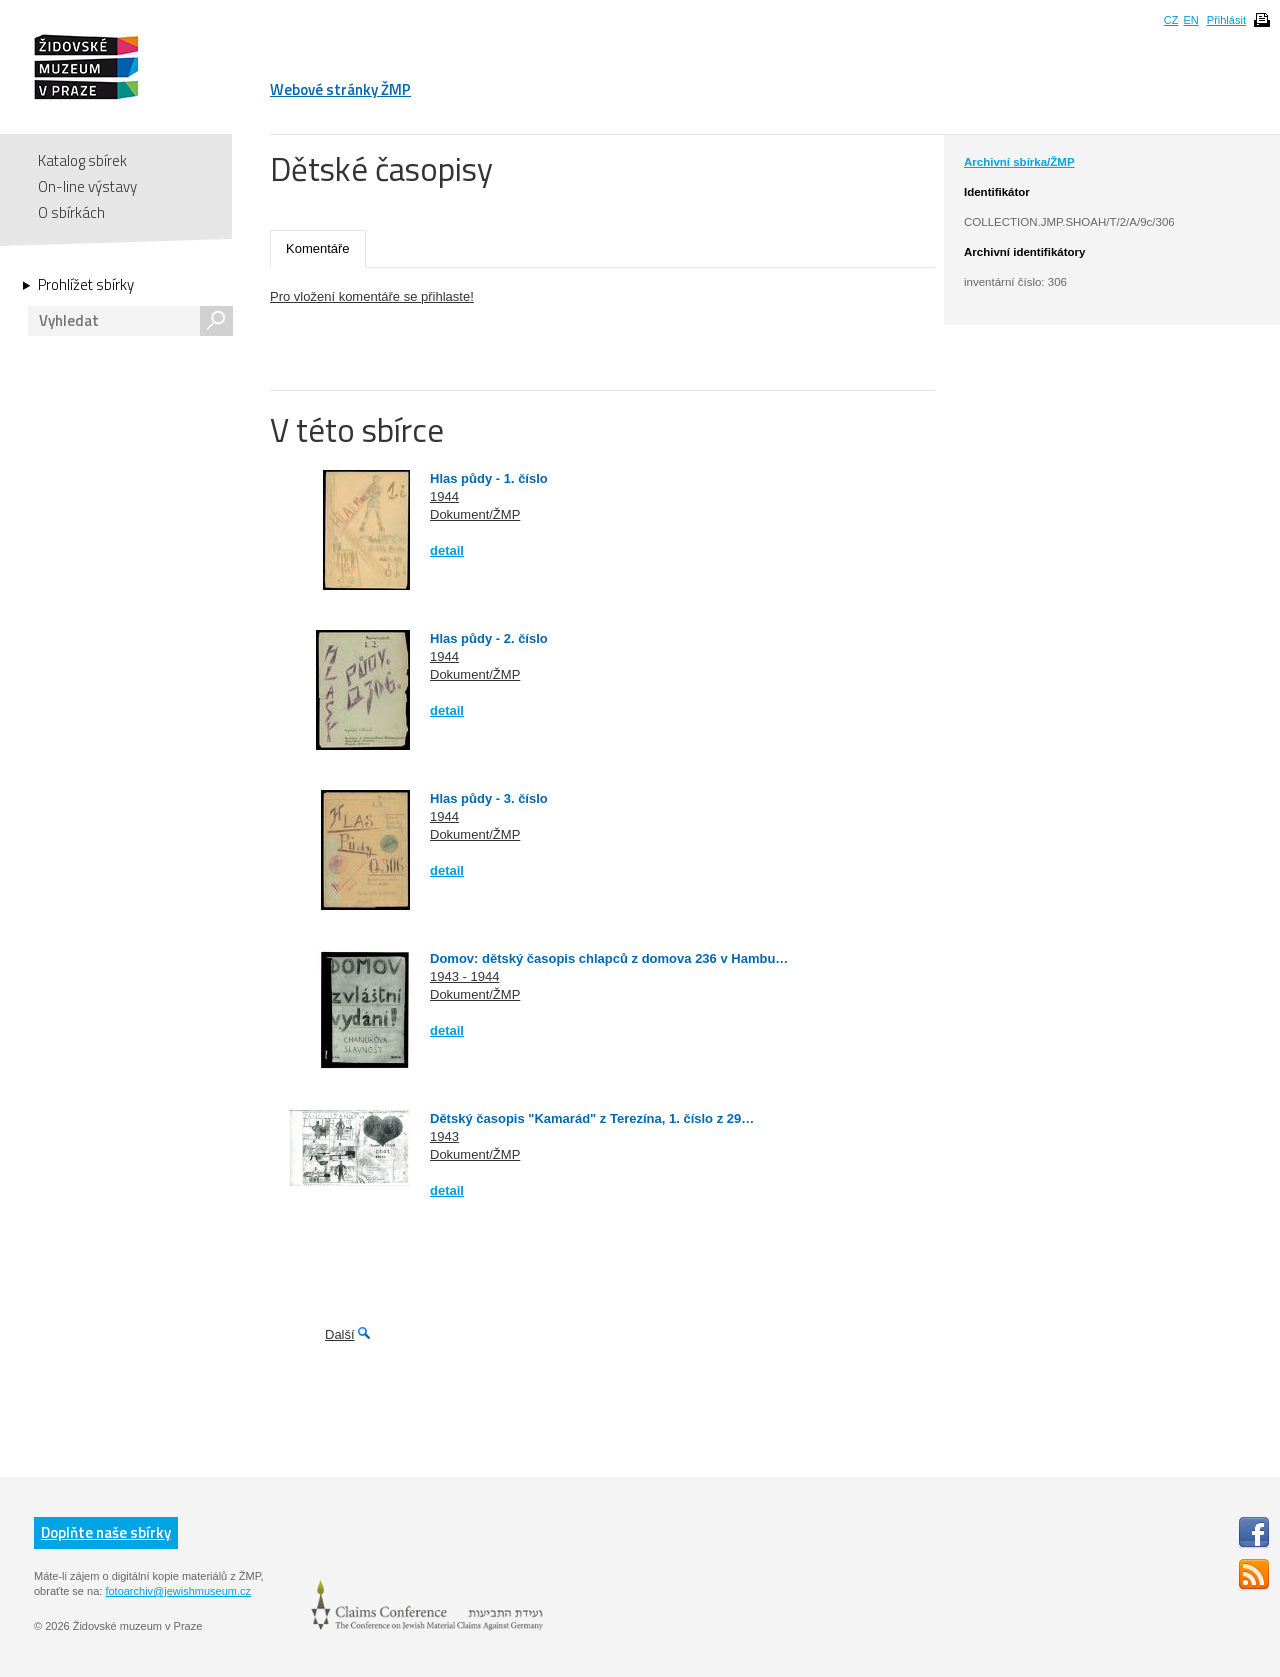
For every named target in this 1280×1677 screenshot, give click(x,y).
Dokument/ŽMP (475, 514)
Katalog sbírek (82, 160)
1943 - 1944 (464, 976)
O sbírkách (71, 212)
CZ (1171, 20)
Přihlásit (1226, 20)
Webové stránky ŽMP (340, 89)
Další (340, 1334)
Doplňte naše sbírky (106, 1532)
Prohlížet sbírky (86, 285)
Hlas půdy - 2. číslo (489, 638)
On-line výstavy (87, 186)
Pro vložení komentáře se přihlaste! (372, 296)
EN (1190, 20)
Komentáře (318, 248)
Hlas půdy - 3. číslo (489, 798)
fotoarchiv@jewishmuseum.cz (178, 1591)
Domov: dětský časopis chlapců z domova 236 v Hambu (602, 958)
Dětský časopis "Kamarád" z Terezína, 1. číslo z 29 (585, 1118)
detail (447, 550)
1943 (444, 1136)
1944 (444, 496)
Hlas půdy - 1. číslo (489, 478)
